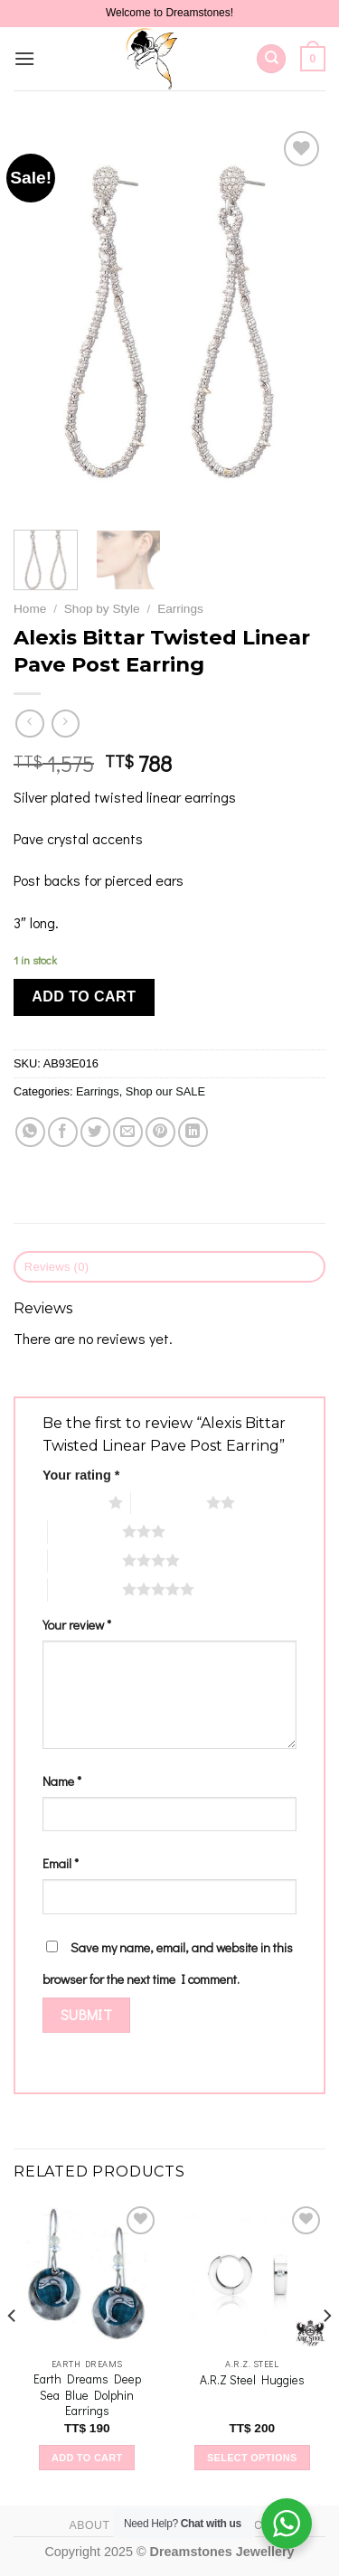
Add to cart (84, 996)
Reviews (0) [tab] (56, 1267)
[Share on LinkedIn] (193, 1132)
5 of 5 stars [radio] (85, 1589)
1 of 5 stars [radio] (70, 1502)
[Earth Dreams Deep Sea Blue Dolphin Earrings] (87, 2275)
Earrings (180, 609)
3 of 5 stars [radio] (85, 1531)
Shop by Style (102, 609)
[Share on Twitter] (95, 1132)
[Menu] (24, 58)
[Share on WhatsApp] (30, 1132)
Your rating (80, 1475)
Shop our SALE (165, 1091)
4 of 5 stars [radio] (85, 1560)
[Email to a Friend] (128, 1132)
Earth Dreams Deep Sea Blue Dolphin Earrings (87, 2395)
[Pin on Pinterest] (160, 1132)
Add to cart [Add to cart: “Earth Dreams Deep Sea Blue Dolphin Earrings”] (87, 2457)
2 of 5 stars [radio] (168, 1502)
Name (61, 1781)
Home (30, 609)
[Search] (271, 59)
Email (60, 1863)
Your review (76, 1624)
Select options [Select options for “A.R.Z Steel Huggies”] (252, 2457)
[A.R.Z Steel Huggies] (251, 2275)
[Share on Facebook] (63, 1132)
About (89, 2525)
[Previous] (13, 2352)
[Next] (326, 2352)
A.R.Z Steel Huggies (252, 2380)
